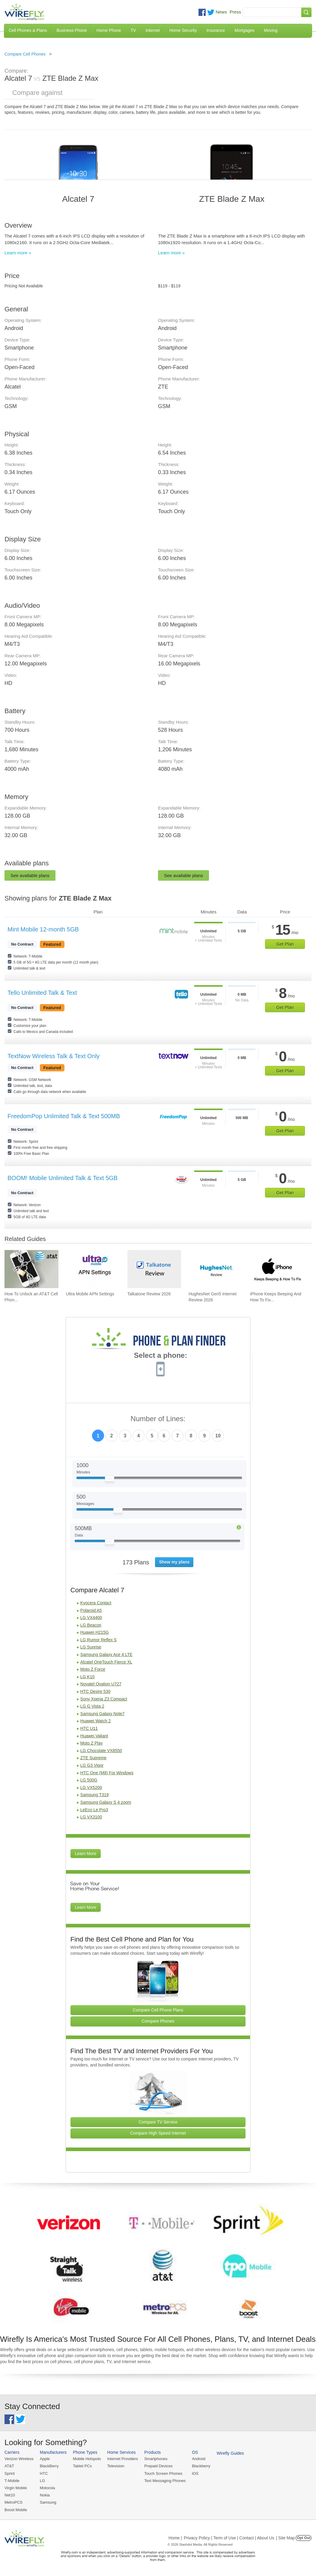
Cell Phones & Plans (28, 30)
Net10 (9, 2495)
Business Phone (72, 30)
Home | (175, 2537)
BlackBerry (49, 2466)
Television (115, 2466)
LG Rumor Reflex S (98, 1639)
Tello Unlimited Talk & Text (42, 993)
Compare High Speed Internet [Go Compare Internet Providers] (158, 2133)
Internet (152, 30)
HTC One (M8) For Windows (106, 1772)
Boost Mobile (15, 2510)
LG (42, 2480)
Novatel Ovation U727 (100, 1684)
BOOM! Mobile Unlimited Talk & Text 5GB (62, 1178)
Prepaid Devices (158, 2466)
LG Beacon (90, 1625)
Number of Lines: (158, 1419)
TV (133, 30)
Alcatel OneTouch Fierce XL (106, 1662)
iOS (195, 2473)
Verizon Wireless (19, 2458)
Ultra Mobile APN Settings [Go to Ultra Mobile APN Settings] (90, 1293)
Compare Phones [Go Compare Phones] (158, 2021)
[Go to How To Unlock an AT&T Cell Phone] (31, 1269)
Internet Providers (122, 2458)
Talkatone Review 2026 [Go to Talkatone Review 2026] (149, 1293)
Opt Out (303, 2538)
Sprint (9, 2473)
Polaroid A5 (91, 1610)
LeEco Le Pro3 (94, 1809)
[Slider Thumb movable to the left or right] (109, 1480)
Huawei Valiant (94, 1735)
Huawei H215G (94, 1632)
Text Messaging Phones (165, 2480)
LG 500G (88, 1780)
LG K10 (87, 1676)
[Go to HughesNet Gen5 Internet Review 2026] (216, 1269)
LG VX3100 (91, 1817)
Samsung (48, 2502)
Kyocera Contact (96, 1602)
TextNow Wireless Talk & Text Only (53, 1056)
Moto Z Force (92, 1669)
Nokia (45, 2495)
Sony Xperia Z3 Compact (103, 1699)
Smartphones (155, 2458)
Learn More (86, 1853)
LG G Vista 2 (92, 1706)
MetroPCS (13, 2502)
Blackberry (201, 2466)
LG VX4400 (91, 1617)
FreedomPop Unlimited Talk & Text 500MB (63, 1116)
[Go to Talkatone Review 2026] (154, 1269)
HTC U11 (89, 1728)
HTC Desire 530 (95, 1691)
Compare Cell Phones (25, 54)
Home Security (183, 30)
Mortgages (244, 30)
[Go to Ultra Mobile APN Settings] (93, 1269)
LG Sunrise (90, 1647)
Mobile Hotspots (87, 2458)
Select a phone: (160, 1356)
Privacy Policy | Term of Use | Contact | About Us (229, 2537)
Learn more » (17, 252)
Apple (45, 2458)
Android (198, 2458)
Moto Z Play (91, 1743)
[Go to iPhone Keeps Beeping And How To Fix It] (277, 1269)
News (221, 11)
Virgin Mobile (15, 2488)
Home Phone (109, 30)
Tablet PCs (82, 2466)
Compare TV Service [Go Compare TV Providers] (158, 2122)
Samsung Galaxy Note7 (102, 1713)
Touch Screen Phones (163, 2473)
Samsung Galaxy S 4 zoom (105, 1802)
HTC (44, 2473)
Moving (270, 30)
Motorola (47, 2488)
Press (235, 11)
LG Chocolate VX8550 (101, 1750)
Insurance (216, 30)
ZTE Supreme (93, 1757)
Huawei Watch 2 (95, 1720)
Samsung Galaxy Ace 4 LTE (106, 1654)
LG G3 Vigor (92, 1765)
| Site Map (285, 2537)
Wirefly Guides (230, 2453)
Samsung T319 (94, 1794)
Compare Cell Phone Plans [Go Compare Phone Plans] (158, 2010)
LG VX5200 (91, 1787)
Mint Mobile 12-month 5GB (43, 929)
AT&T (9, 2466)
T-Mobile (11, 2480)
